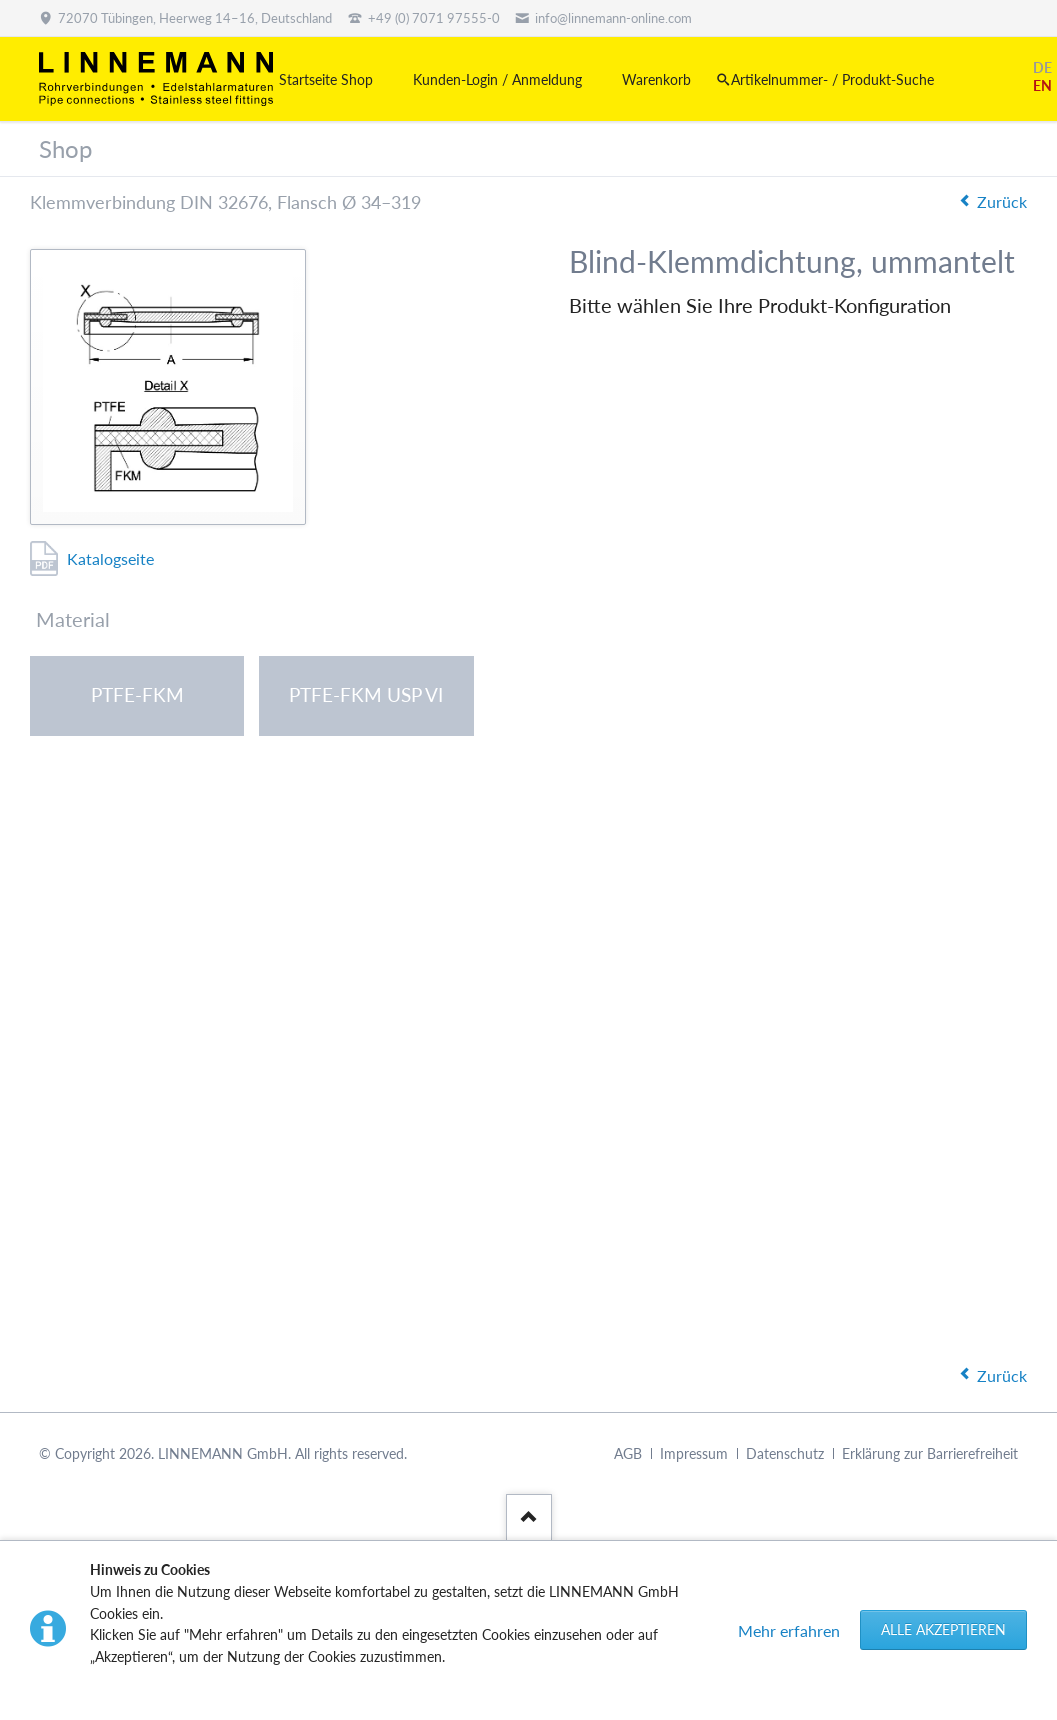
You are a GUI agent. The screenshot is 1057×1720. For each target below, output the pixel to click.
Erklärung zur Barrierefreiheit (930, 1453)
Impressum (694, 1453)
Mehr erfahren (789, 1630)
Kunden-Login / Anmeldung (497, 79)
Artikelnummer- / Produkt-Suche (832, 79)
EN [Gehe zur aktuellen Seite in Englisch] (1042, 85)
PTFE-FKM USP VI (366, 694)
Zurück (1002, 201)
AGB (628, 1453)
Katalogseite (110, 558)
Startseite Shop (326, 79)
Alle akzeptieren (943, 1629)
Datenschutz (785, 1453)
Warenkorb (656, 79)
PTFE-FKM (137, 694)
